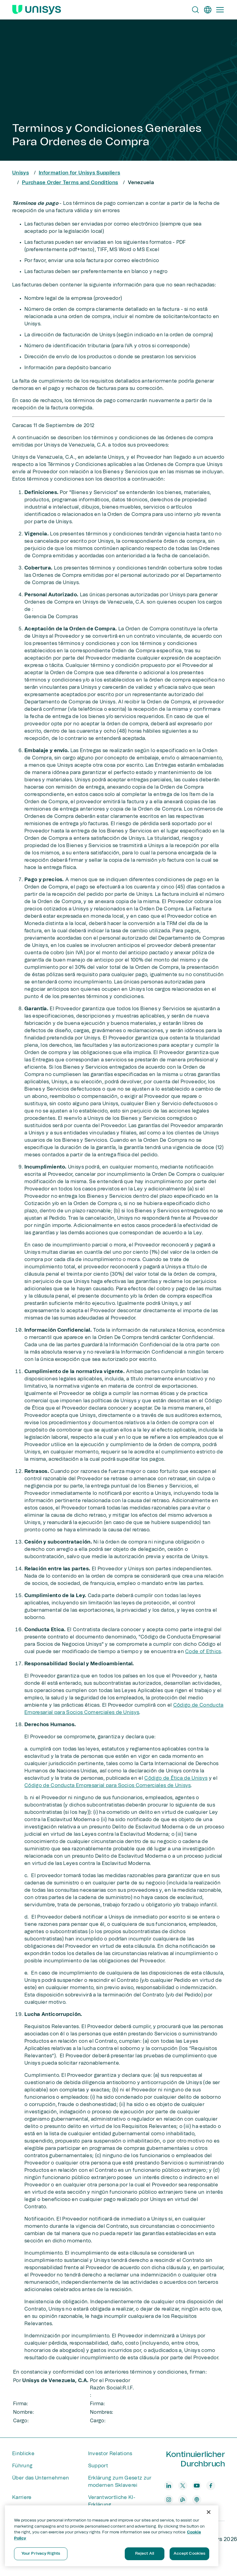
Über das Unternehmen (40, 2478)
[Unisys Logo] (36, 10)
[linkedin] (168, 2485)
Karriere (22, 2497)
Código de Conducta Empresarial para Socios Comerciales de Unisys (107, 1785)
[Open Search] (195, 10)
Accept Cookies (190, 2554)
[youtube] (196, 2485)
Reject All (144, 2554)
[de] (208, 10)
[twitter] (182, 2485)
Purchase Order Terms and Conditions (70, 182)
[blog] (182, 2499)
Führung (22, 2465)
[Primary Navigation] (220, 10)
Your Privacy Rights (40, 2554)
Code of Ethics (203, 1651)
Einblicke (23, 2453)
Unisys (20, 172)
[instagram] (168, 2499)
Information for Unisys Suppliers (79, 172)
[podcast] (196, 2499)
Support (98, 2465)
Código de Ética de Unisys (175, 1778)
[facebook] (210, 2485)
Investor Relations (110, 2453)
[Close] (208, 2512)
